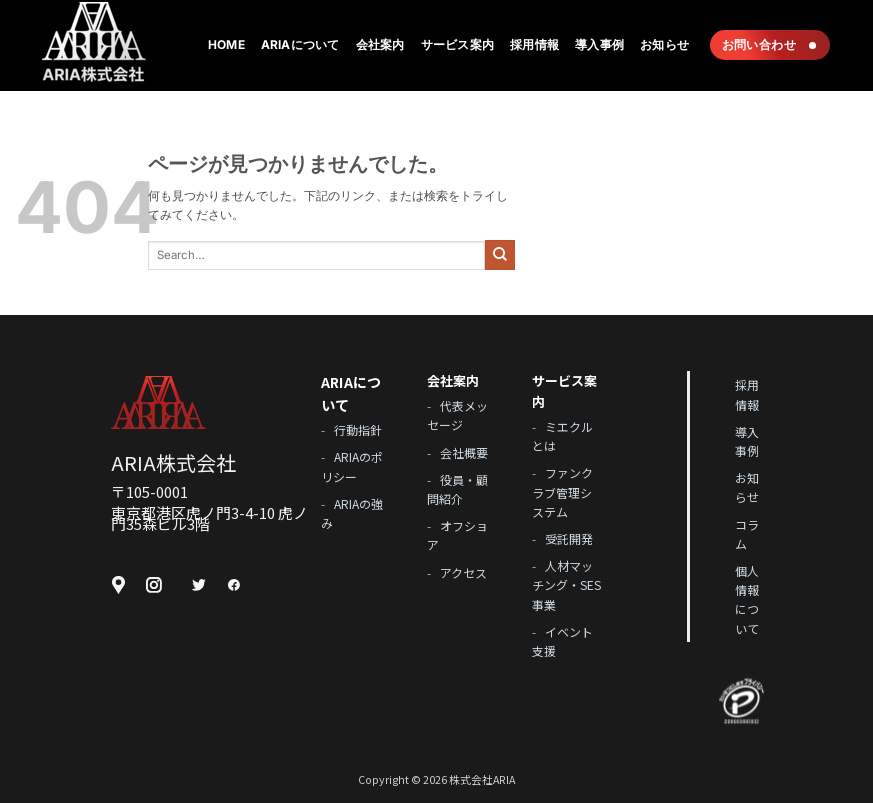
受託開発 (569, 538)
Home (226, 44)
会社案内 (380, 44)
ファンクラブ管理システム (562, 491)
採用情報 (534, 44)
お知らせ (664, 44)
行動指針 (358, 429)
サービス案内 (457, 44)
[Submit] (500, 255)
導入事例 (599, 44)
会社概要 (464, 452)
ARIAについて (300, 44)
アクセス (463, 572)
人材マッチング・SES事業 (566, 584)
